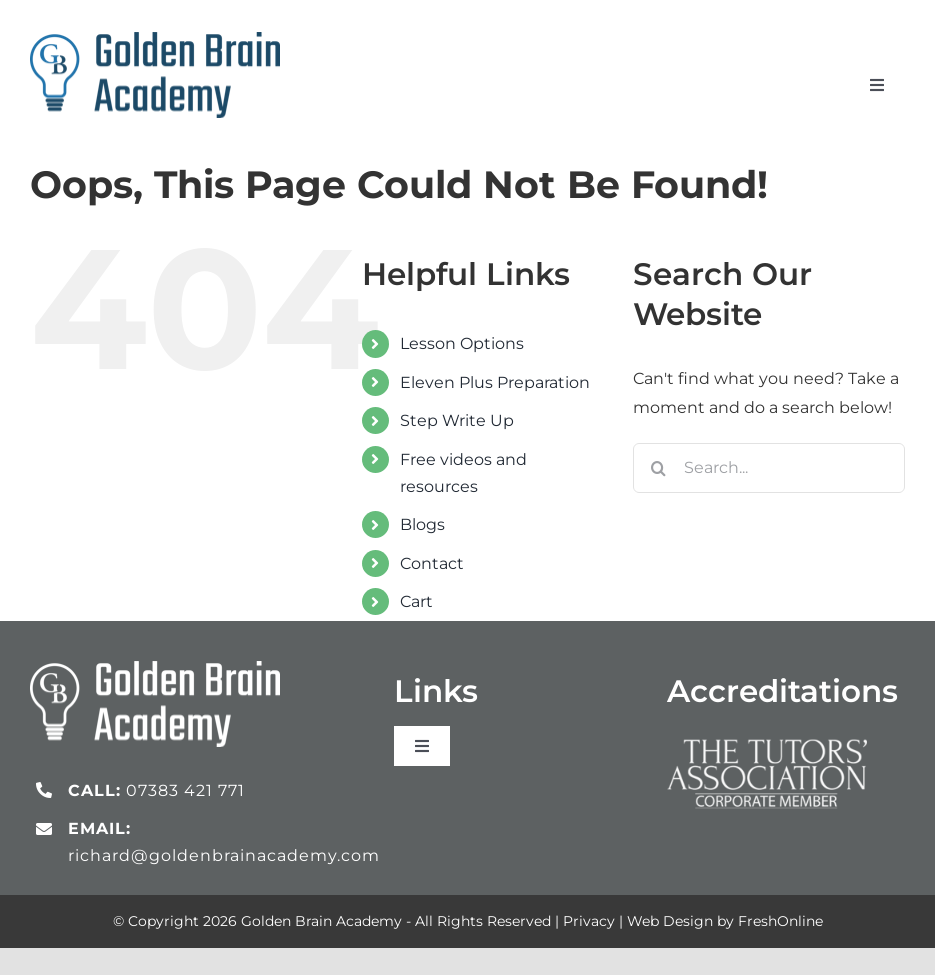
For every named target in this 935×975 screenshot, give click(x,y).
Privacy (589, 921)
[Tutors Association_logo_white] (767, 733)
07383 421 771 (185, 790)
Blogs (422, 524)
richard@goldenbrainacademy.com (224, 855)
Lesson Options (462, 343)
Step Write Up (457, 420)
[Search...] (769, 468)
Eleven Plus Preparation (495, 382)
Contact (432, 563)
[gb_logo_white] (155, 668)
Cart (416, 601)
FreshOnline (780, 921)
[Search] (658, 468)
